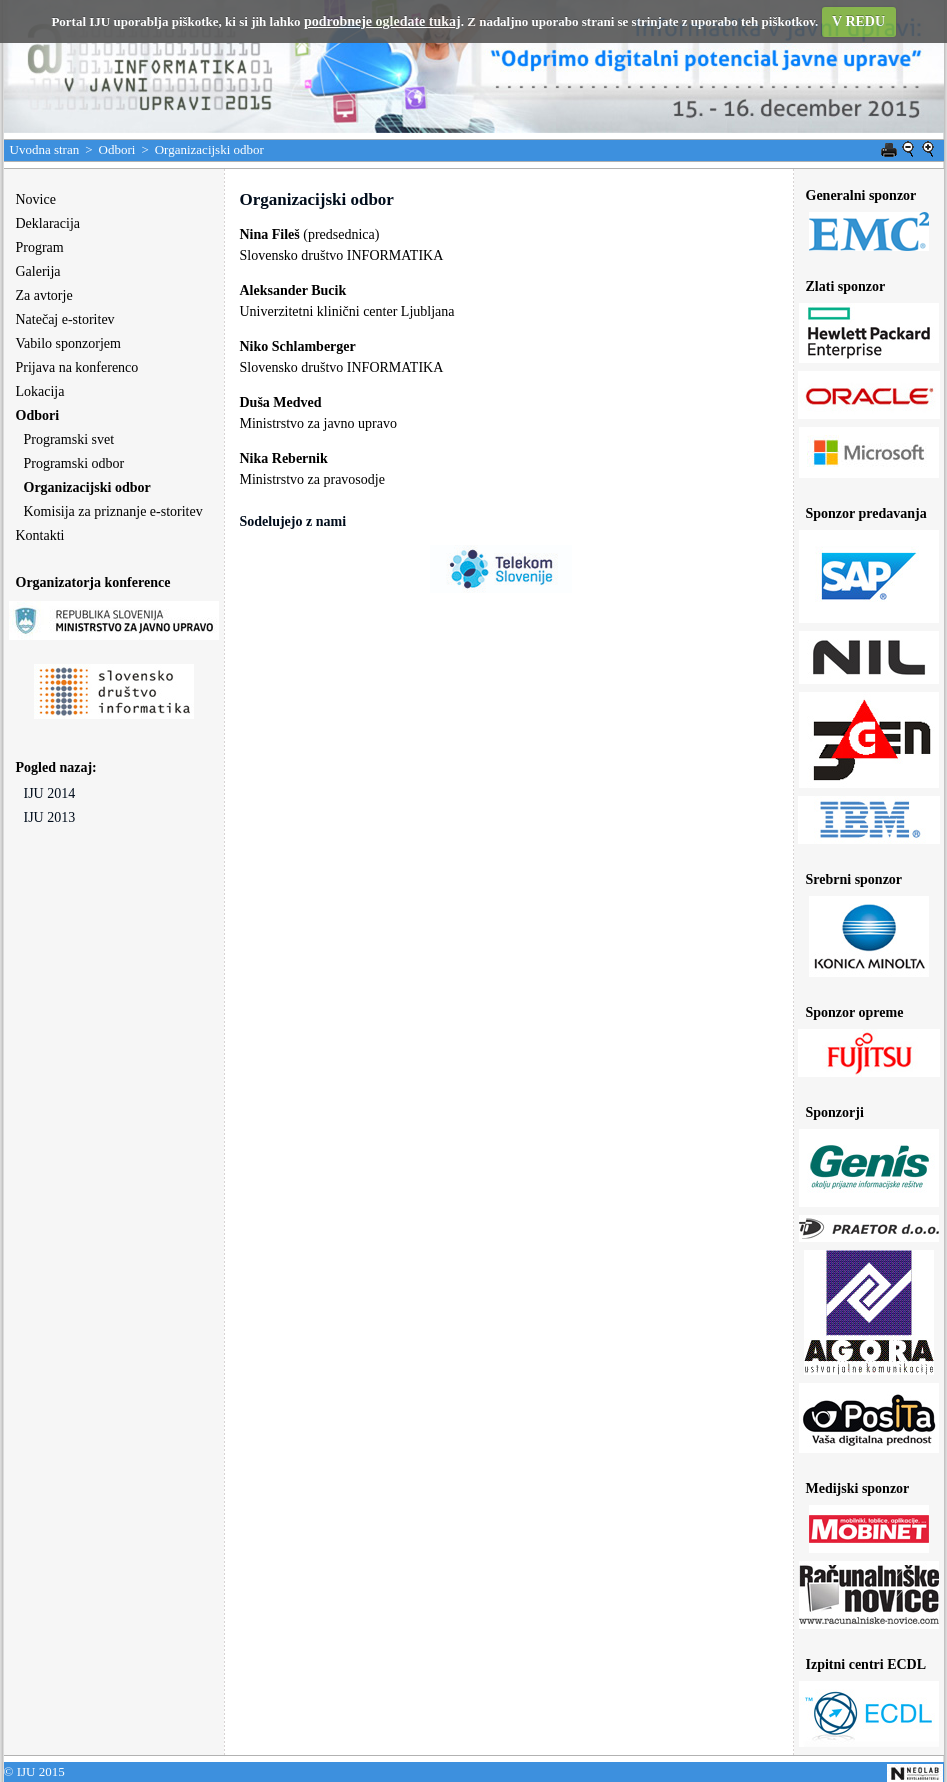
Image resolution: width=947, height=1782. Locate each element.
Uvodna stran (45, 149)
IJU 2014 (50, 793)
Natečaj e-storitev (65, 319)
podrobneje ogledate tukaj (382, 21)
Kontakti (40, 535)
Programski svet (69, 439)
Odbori (117, 149)
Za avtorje (44, 295)
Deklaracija (48, 223)
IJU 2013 (50, 817)
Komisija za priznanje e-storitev (113, 511)
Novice (36, 199)
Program (40, 247)
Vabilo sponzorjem (68, 343)
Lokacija (40, 391)
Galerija (38, 271)
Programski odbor (74, 463)
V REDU (858, 21)
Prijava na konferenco (77, 367)
